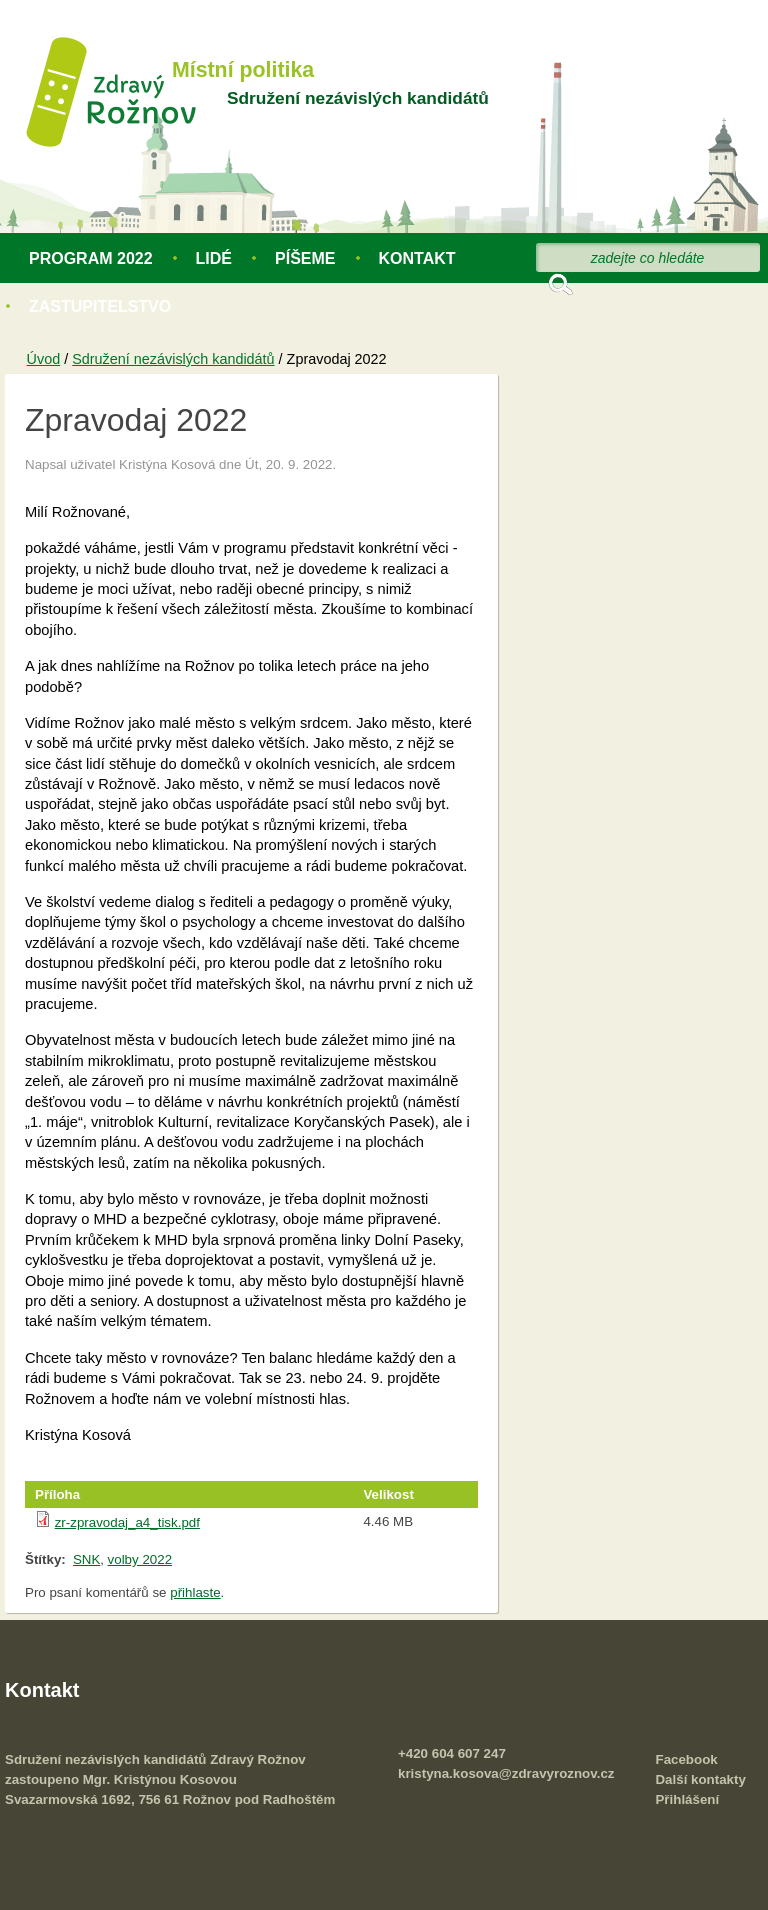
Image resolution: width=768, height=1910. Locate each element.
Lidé (214, 258)
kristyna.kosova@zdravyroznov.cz (506, 1773)
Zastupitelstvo (100, 306)
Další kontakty (700, 1779)
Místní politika (243, 70)
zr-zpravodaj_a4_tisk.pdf (127, 1522)
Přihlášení (687, 1799)
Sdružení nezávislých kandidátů (358, 98)
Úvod (44, 359)
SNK (86, 1559)
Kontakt (417, 258)
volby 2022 (140, 1559)
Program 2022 (91, 258)
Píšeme (305, 258)
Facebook (686, 1759)
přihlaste (195, 1592)
